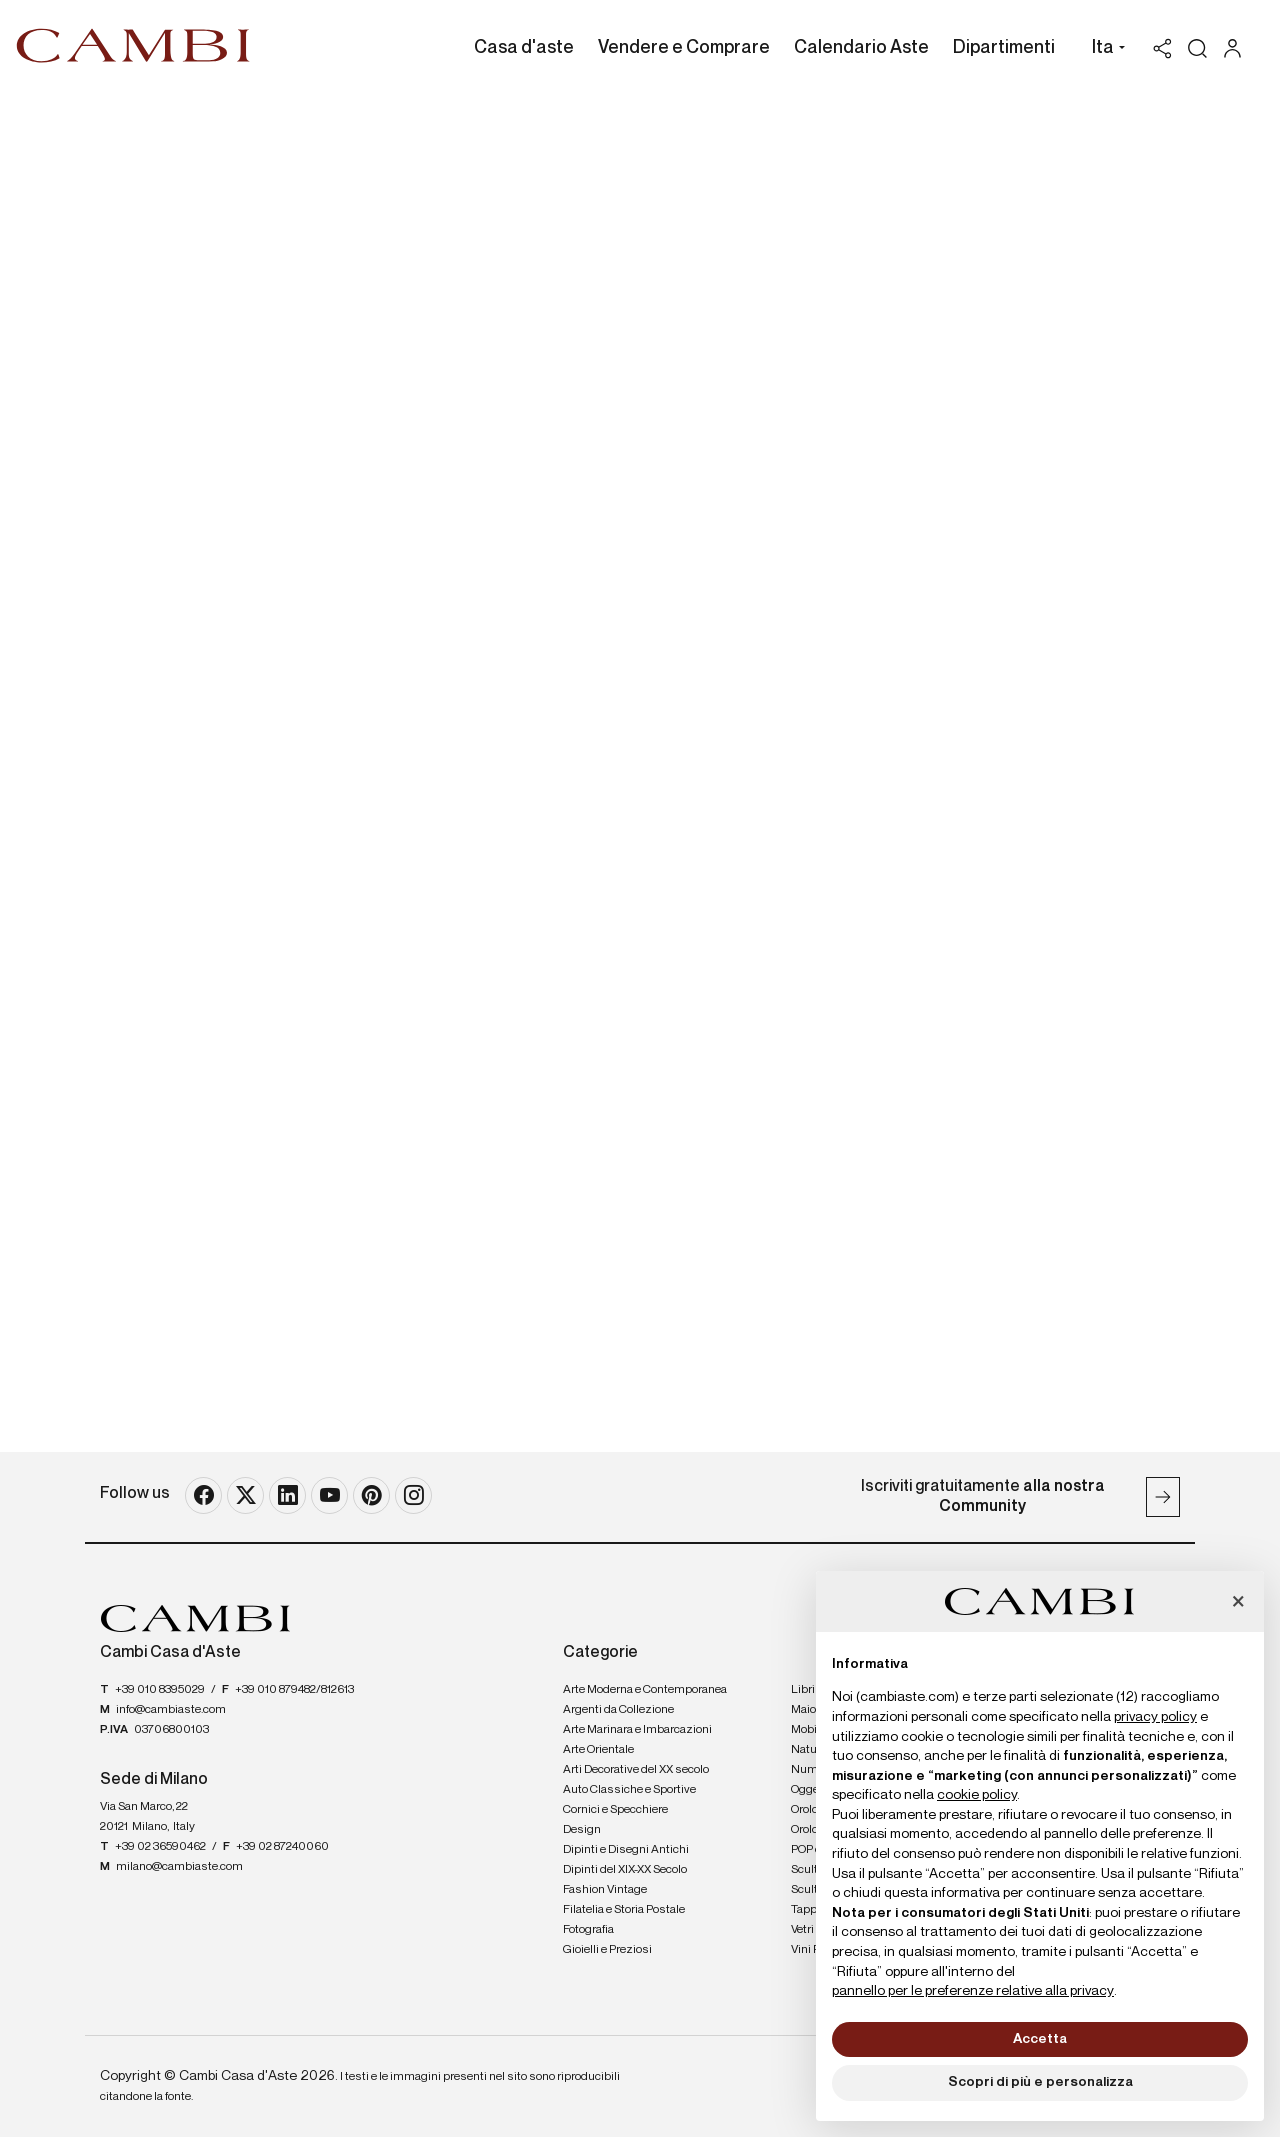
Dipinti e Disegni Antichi (626, 1850)
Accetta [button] (1040, 2039)
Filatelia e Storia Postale (624, 1910)
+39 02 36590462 (160, 1847)
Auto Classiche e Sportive (629, 1790)
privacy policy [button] (1155, 1717)
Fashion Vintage (605, 1890)
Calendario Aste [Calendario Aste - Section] (861, 48)
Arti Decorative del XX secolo (636, 1770)
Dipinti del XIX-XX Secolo (625, 1870)
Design (582, 1830)
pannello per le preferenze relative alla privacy (973, 1991)
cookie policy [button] (977, 1795)
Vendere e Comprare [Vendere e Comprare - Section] (684, 48)
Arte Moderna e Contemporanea (645, 1690)
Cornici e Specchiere (615, 1810)
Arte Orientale (598, 1750)
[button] (1103, 50)
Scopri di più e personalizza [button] (1040, 2082)
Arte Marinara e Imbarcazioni (637, 1730)
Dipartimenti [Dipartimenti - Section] (1004, 48)
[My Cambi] (1237, 48)
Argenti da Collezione (618, 1710)
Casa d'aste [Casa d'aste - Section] (524, 48)
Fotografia (588, 1930)
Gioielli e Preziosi (607, 1950)
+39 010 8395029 (160, 1690)
